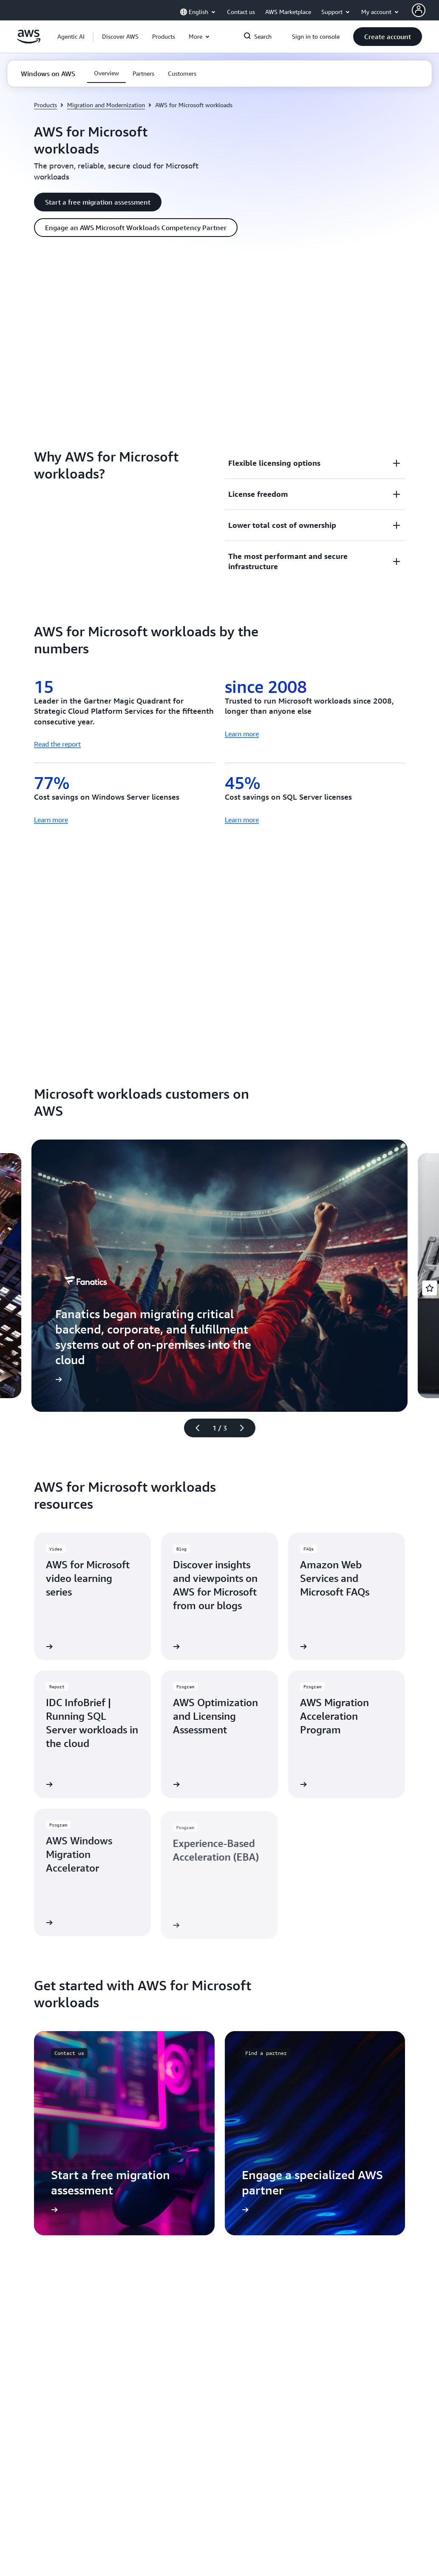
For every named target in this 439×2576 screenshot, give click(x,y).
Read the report (57, 744)
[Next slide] (245, 1428)
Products (45, 104)
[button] (120, 36)
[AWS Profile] (418, 10)
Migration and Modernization (106, 104)
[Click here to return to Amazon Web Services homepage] (28, 41)
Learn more (242, 733)
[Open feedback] (429, 1288)
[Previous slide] (194, 1428)
